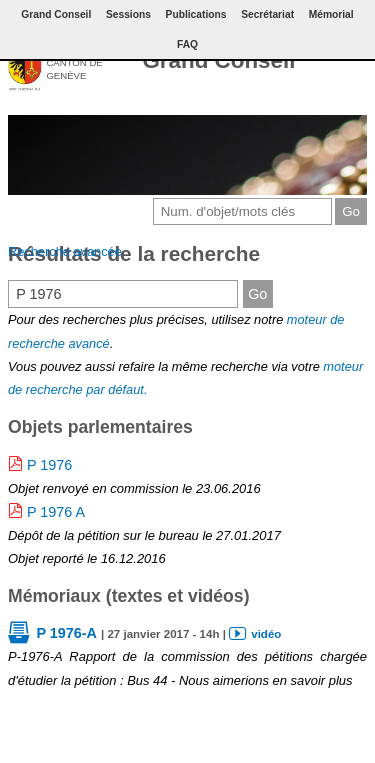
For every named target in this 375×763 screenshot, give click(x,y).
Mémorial (331, 14)
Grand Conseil (218, 60)
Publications (196, 14)
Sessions (128, 14)
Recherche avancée (65, 251)
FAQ (187, 44)
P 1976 (49, 465)
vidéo (266, 634)
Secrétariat (267, 14)
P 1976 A (56, 512)
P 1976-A (66, 633)
